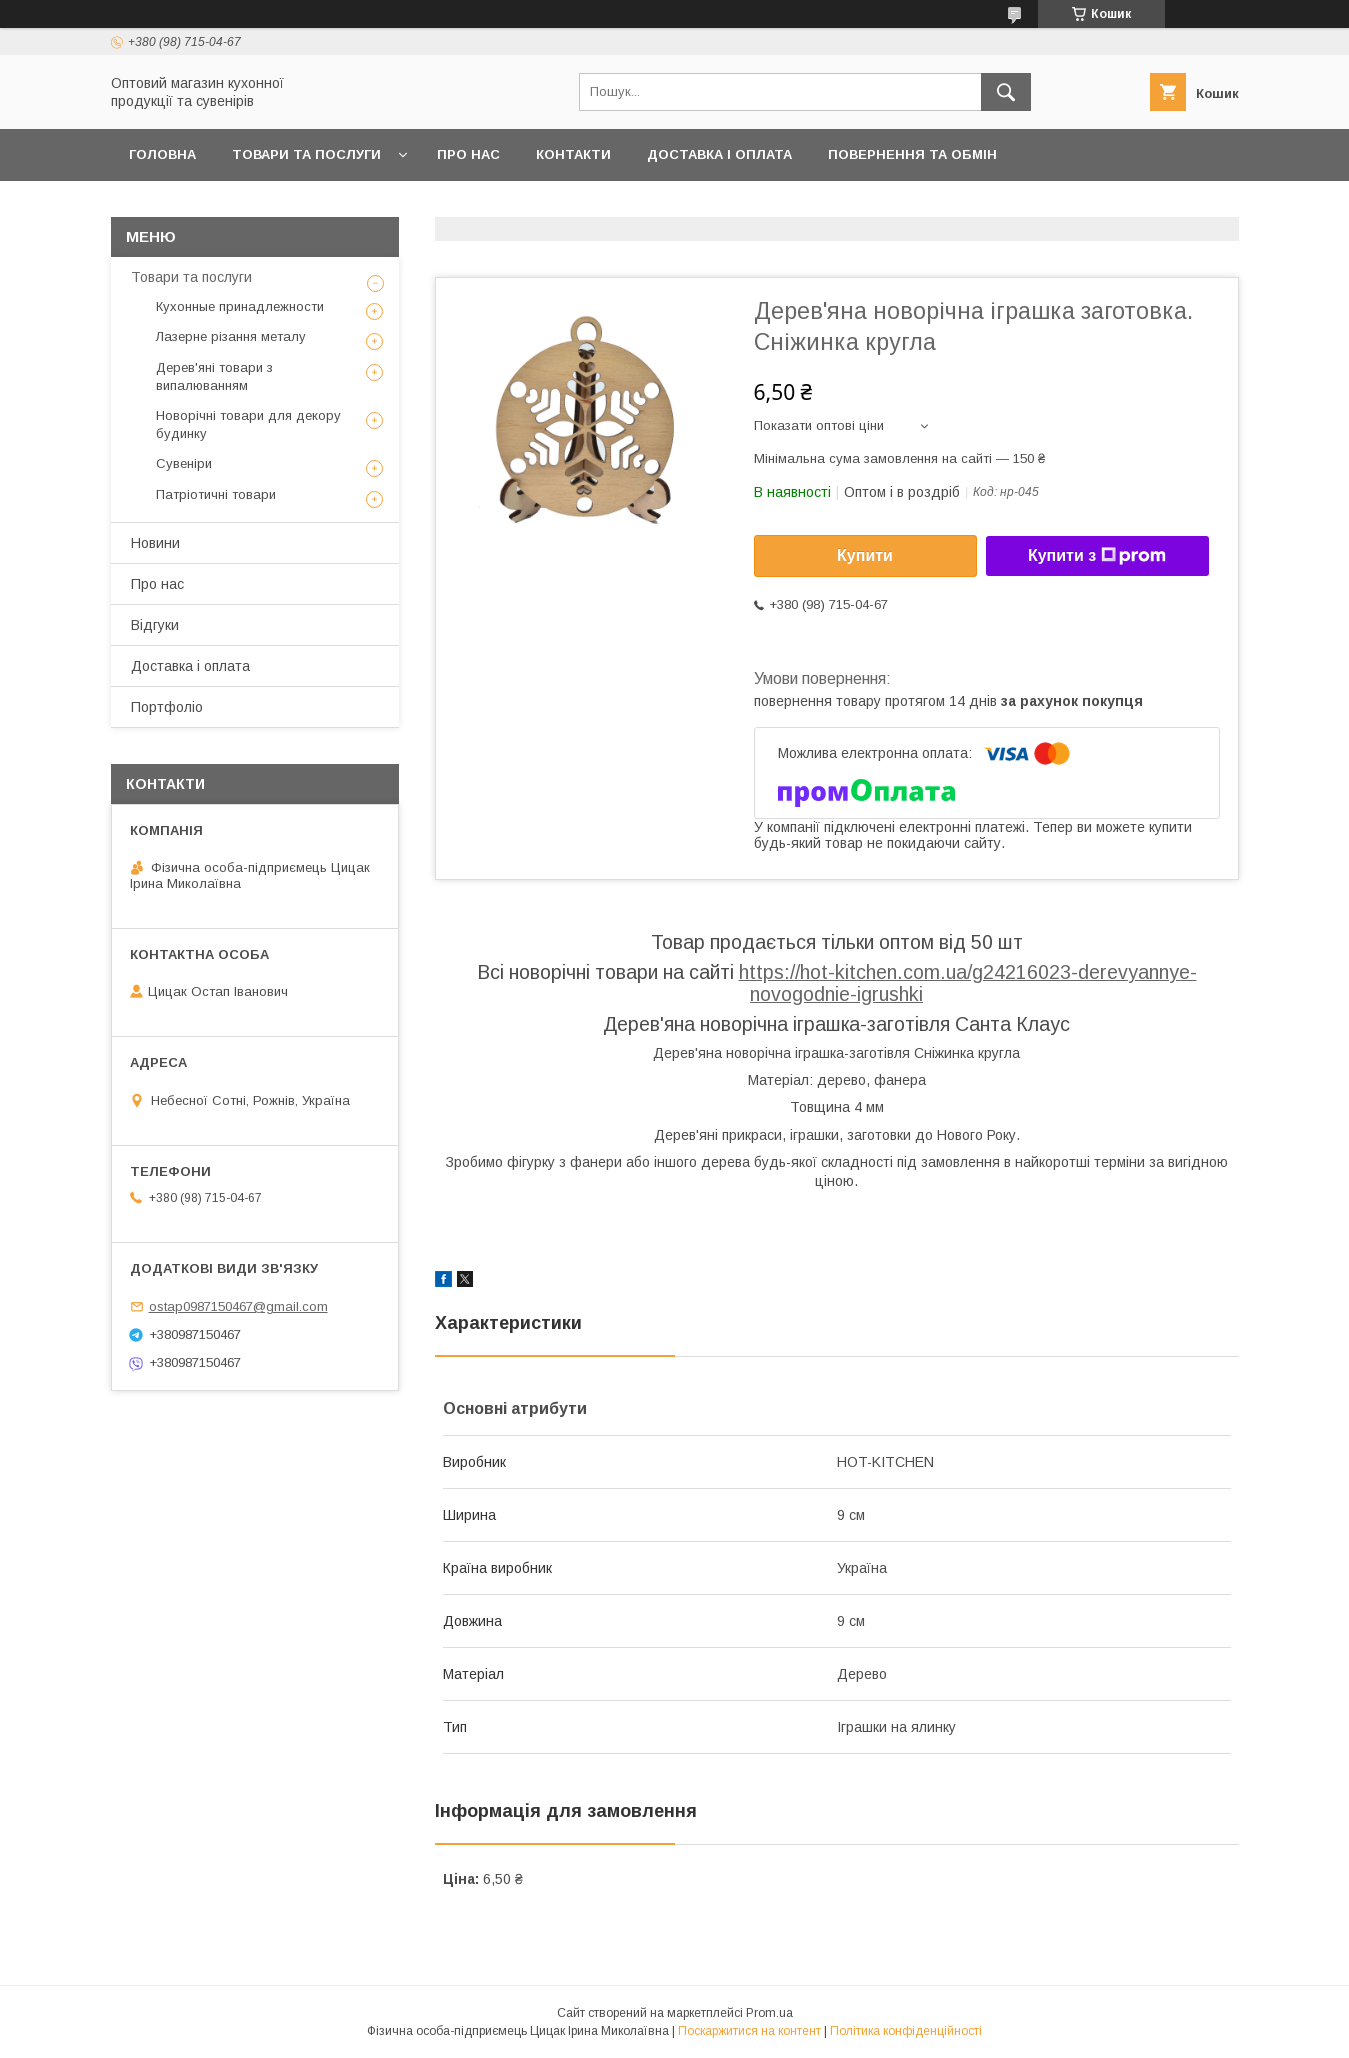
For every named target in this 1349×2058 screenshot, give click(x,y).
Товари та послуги (306, 154)
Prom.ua (769, 2013)
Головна (162, 154)
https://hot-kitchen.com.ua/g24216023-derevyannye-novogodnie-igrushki (968, 983)
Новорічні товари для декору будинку (248, 424)
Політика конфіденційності (906, 2031)
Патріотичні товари (216, 494)
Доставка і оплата (719, 154)
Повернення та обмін (912, 154)
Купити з (1097, 556)
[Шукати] (1006, 92)
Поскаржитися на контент (749, 2031)
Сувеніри (184, 463)
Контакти (573, 154)
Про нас (468, 154)
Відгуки (155, 625)
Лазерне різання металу (231, 336)
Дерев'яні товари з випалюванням (214, 376)
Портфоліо (167, 707)
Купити (865, 555)
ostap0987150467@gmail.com (238, 1306)
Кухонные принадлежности (240, 306)
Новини (155, 543)
